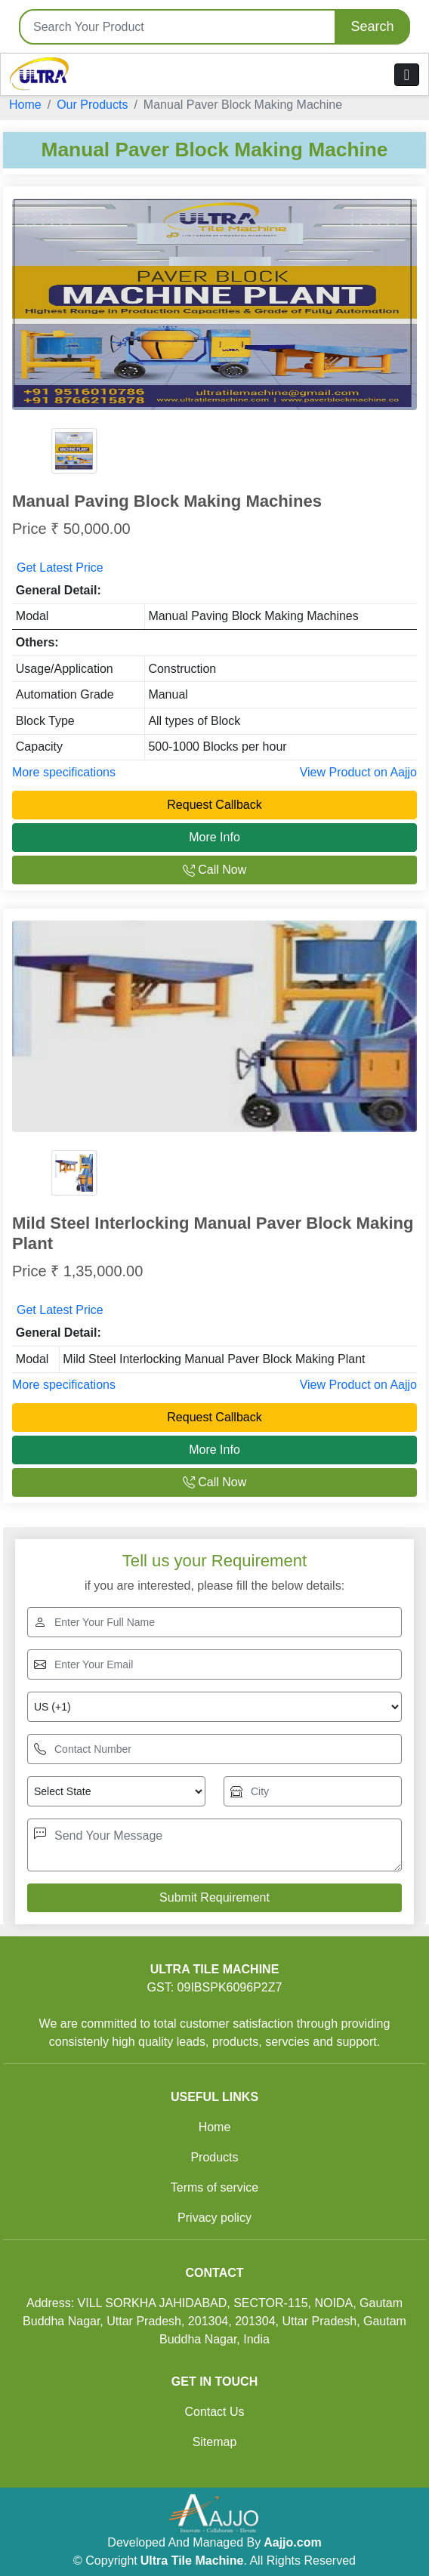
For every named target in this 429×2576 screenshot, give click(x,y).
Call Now (214, 869)
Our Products (92, 104)
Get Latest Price (60, 567)
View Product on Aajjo (358, 772)
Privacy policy (214, 2217)
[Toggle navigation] (406, 74)
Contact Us (214, 2411)
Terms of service (214, 2187)
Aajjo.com (292, 2542)
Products (214, 2157)
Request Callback (214, 804)
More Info (214, 837)
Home (25, 104)
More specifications (64, 772)
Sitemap (215, 2442)
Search (372, 26)
